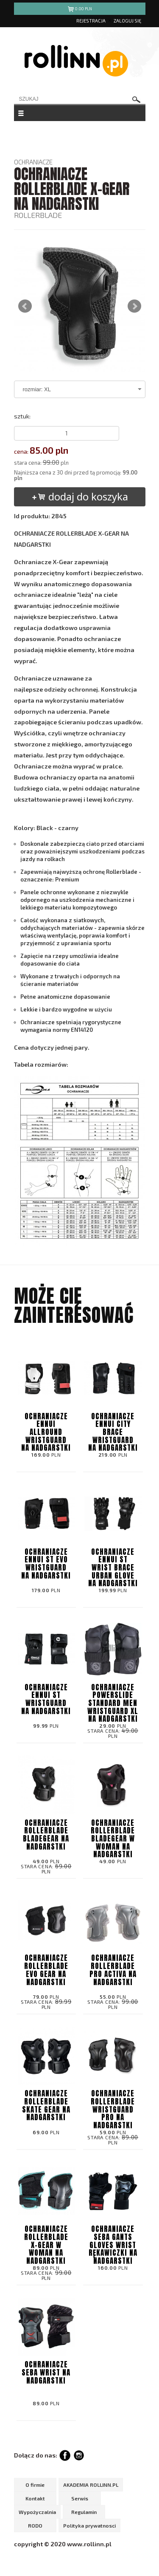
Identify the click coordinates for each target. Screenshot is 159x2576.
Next (134, 306)
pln (79, 10)
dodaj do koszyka (79, 496)
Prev (25, 306)
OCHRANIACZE (33, 162)
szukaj (136, 100)
